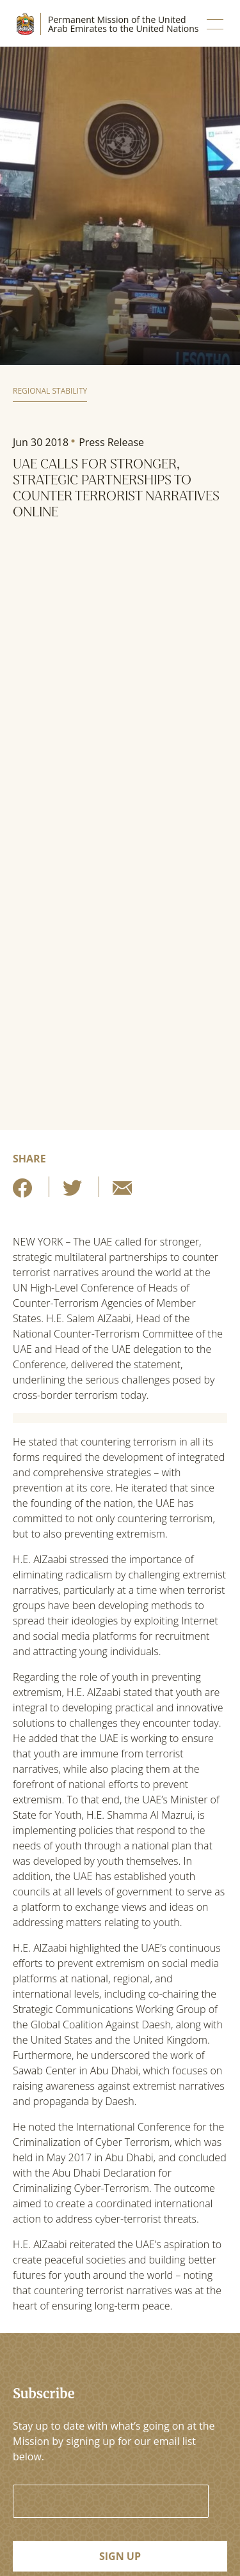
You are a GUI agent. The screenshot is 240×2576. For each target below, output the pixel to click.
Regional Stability (50, 390)
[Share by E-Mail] (122, 1192)
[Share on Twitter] (72, 1192)
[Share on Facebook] (22, 1192)
